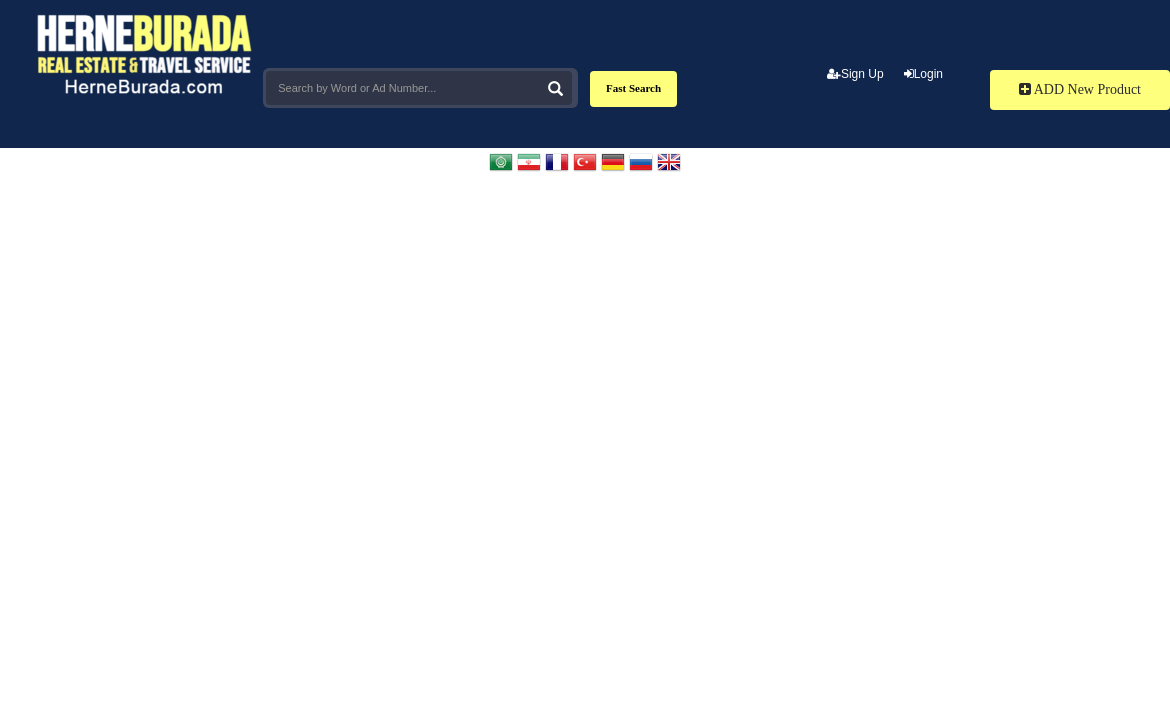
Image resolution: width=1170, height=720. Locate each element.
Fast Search (633, 88)
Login (923, 74)
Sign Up (855, 74)
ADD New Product (1080, 89)
